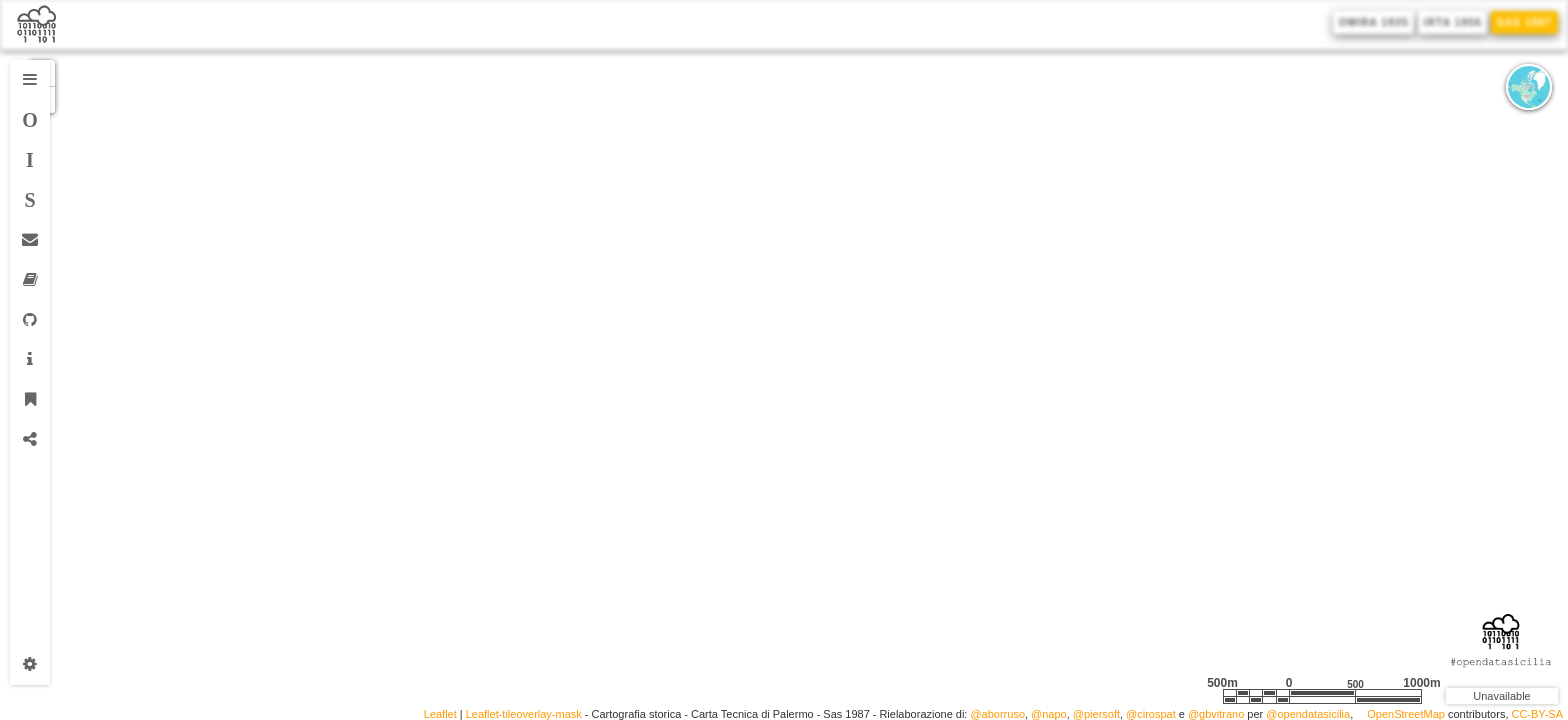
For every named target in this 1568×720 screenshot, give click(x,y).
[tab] (30, 80)
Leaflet (440, 714)
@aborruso (997, 714)
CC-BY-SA (1537, 714)
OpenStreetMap (1406, 714)
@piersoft (1096, 714)
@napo (1049, 714)
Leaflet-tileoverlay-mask (524, 714)
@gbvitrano (1216, 714)
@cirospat (1151, 714)
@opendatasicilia (1308, 714)
